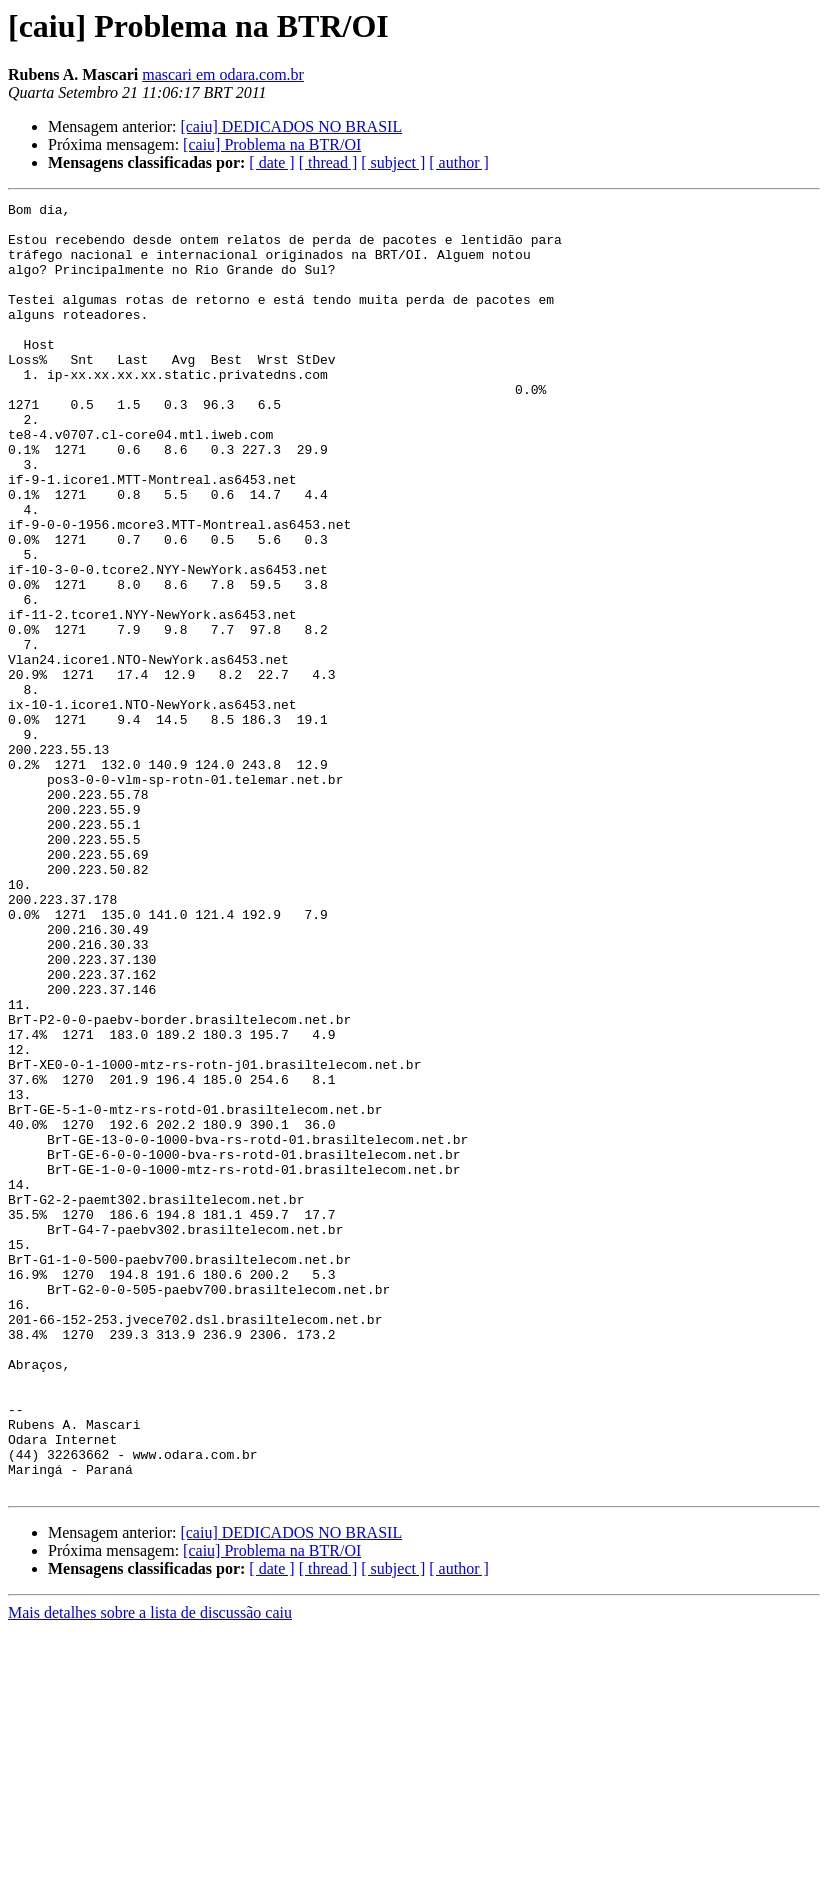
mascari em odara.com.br (223, 74)
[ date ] (271, 162)
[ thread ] (328, 162)
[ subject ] (393, 162)
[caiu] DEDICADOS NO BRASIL (291, 126)
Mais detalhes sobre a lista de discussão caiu (150, 1870)
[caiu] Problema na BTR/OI (272, 144)
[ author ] (459, 162)
